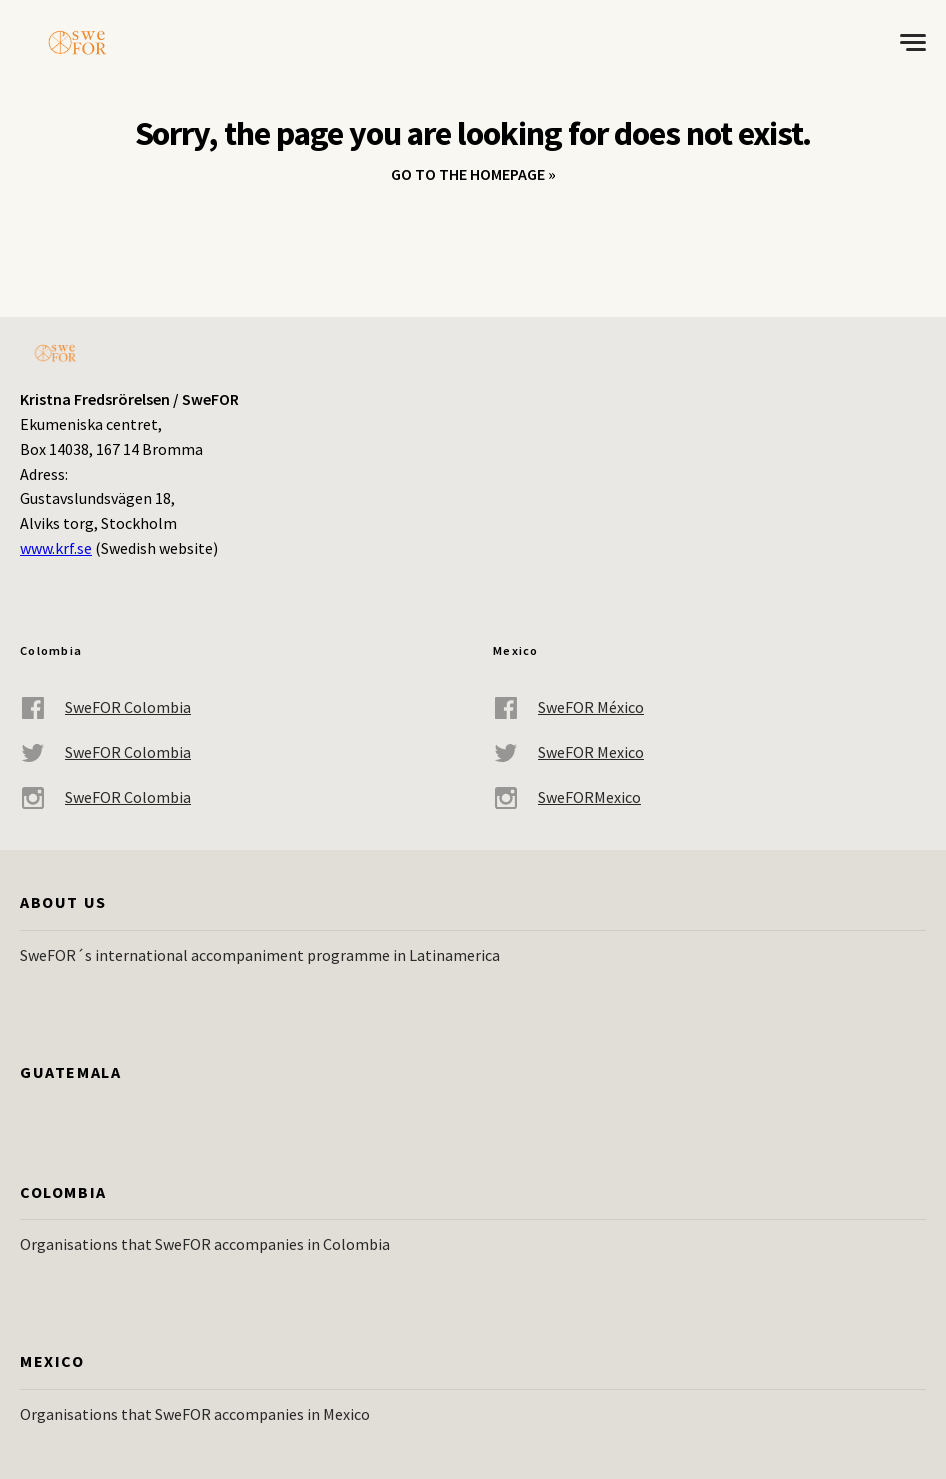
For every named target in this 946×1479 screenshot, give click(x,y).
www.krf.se (56, 548)
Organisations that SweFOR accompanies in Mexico (195, 1414)
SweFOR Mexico (568, 752)
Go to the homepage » (473, 174)
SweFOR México (568, 707)
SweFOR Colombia (105, 707)
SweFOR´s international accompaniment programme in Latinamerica (260, 955)
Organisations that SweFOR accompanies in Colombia (205, 1244)
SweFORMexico (567, 797)
